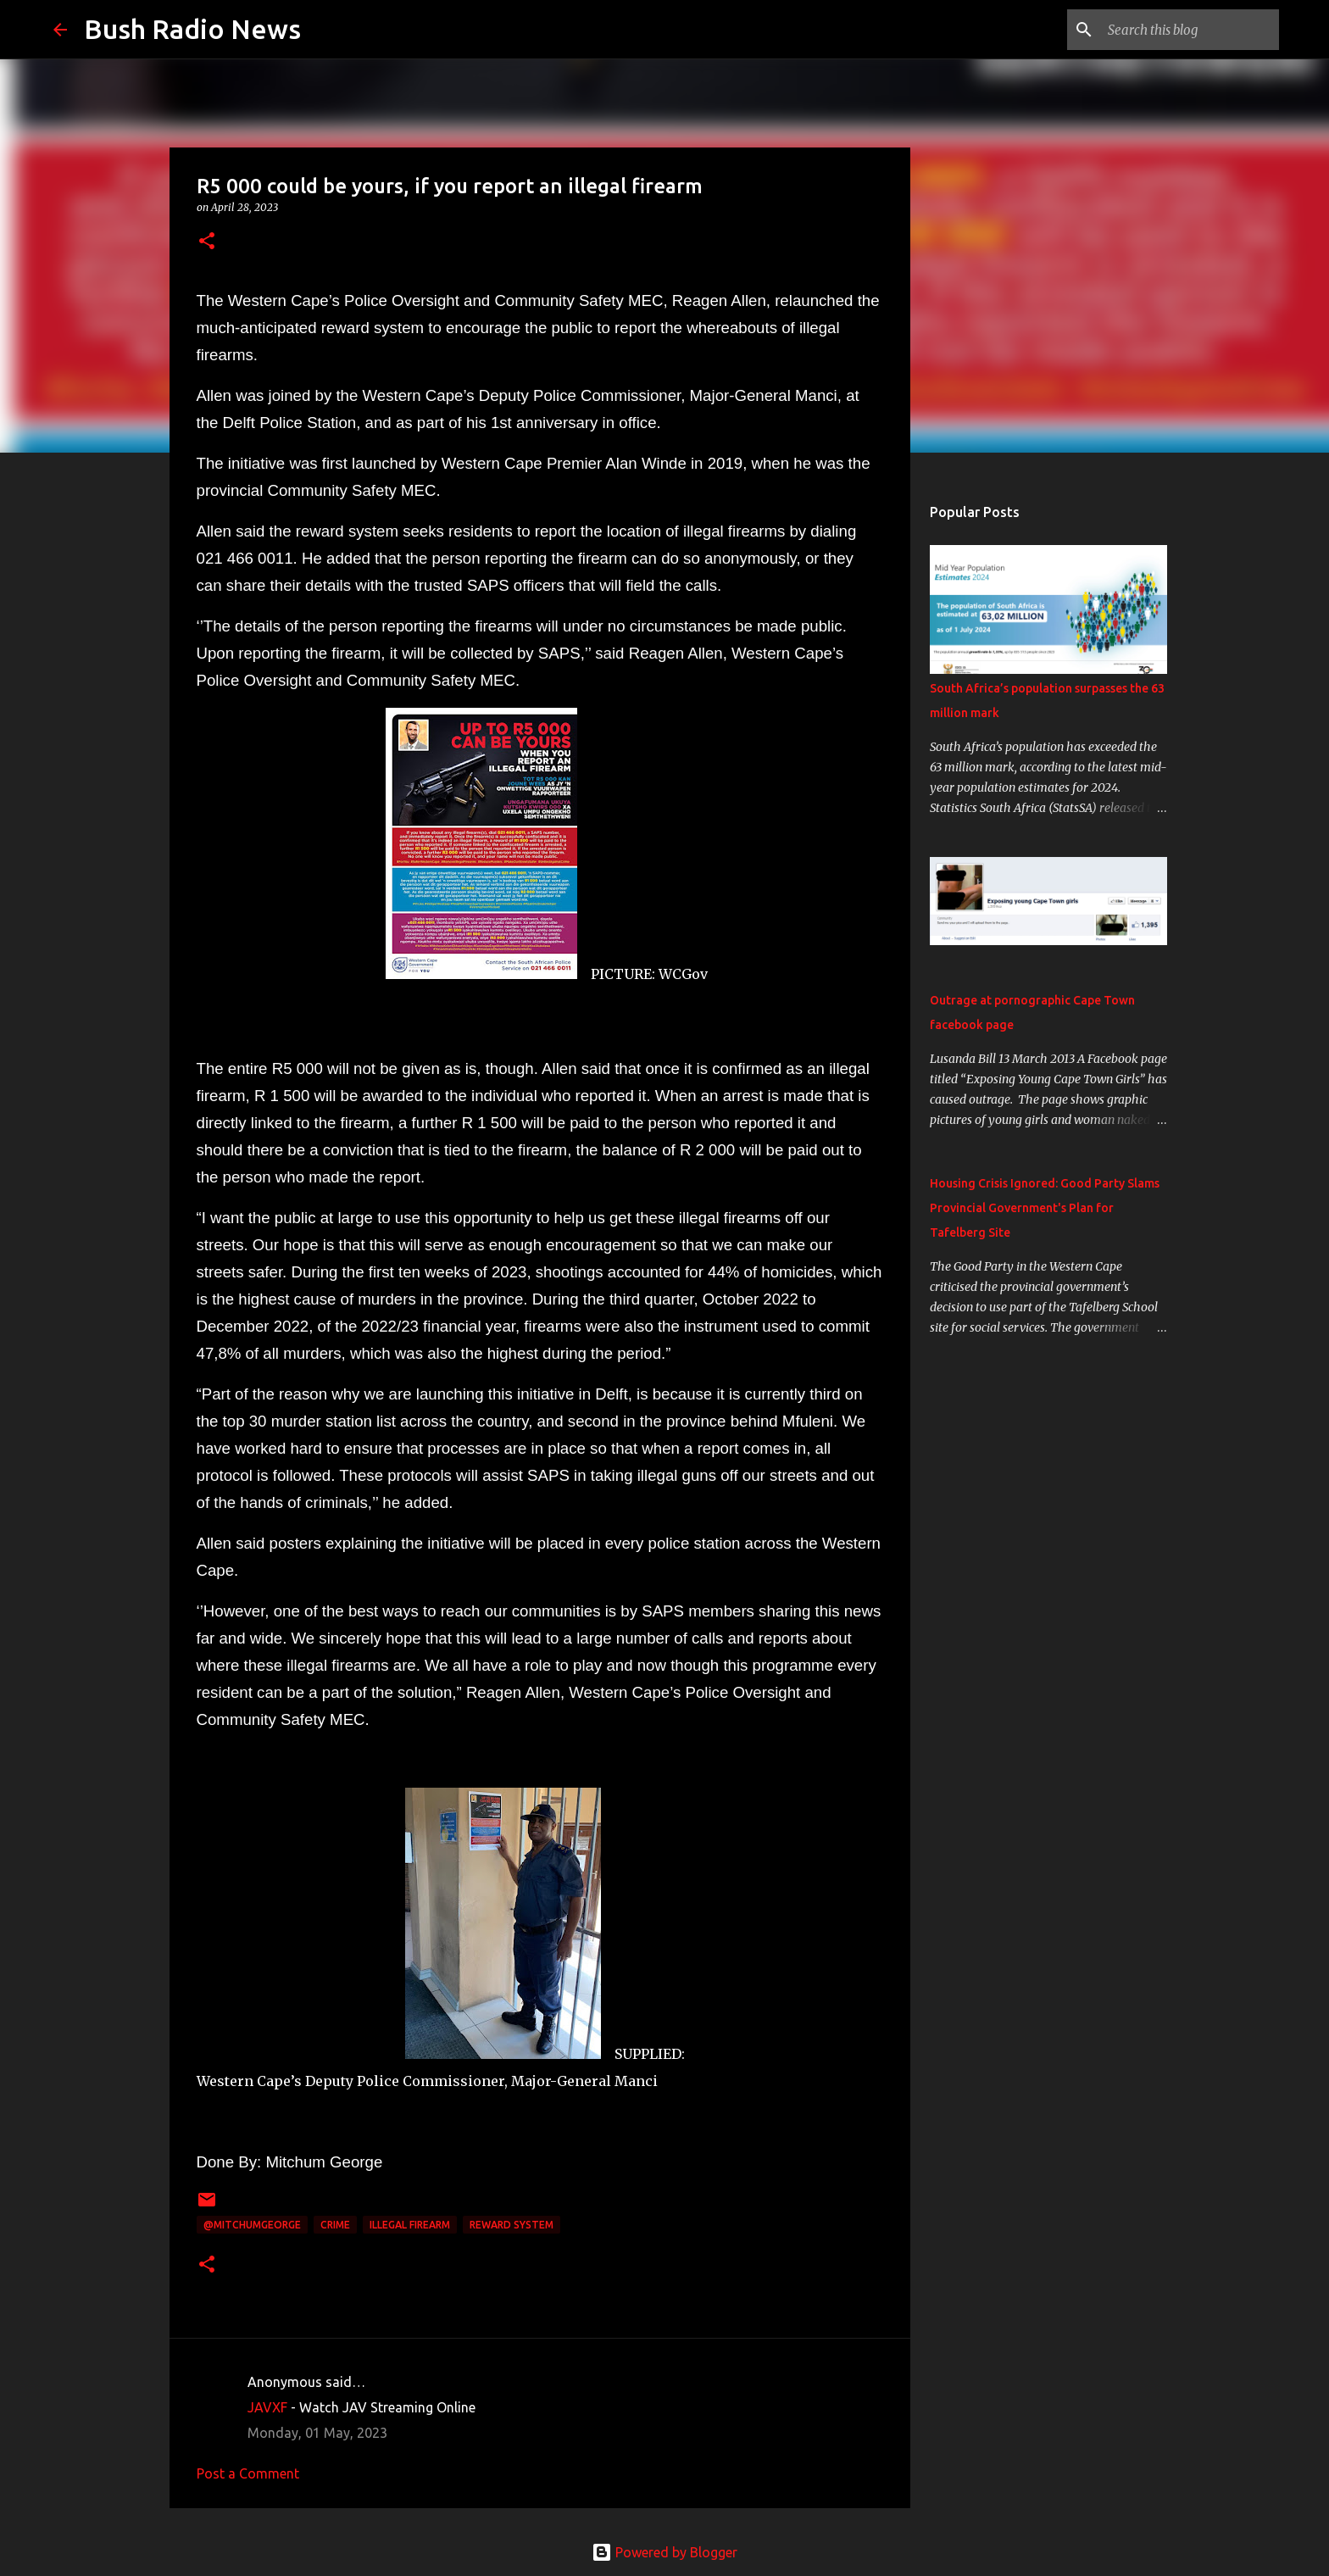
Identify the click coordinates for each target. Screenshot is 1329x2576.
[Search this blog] (1190, 29)
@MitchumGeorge (252, 2224)
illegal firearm (410, 2224)
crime (335, 2224)
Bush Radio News (192, 29)
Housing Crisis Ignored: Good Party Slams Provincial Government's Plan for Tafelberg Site (1044, 1208)
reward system (511, 2224)
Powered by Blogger (664, 2552)
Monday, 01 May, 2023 (317, 2432)
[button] (207, 242)
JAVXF (267, 2407)
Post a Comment (248, 2473)
